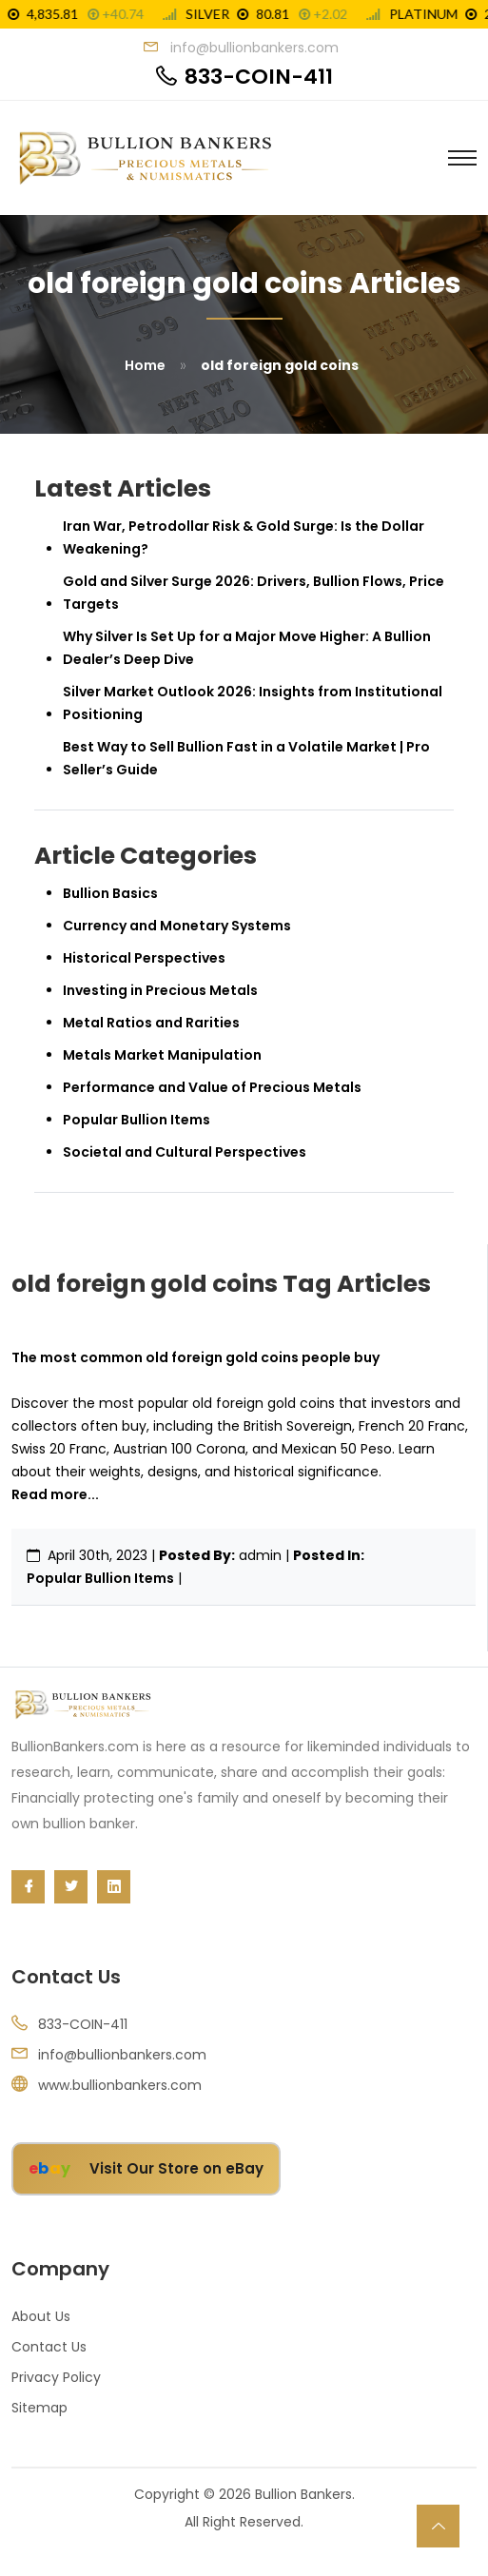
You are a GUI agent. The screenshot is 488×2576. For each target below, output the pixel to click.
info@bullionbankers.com (122, 2054)
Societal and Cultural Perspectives (184, 1151)
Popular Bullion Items (100, 1578)
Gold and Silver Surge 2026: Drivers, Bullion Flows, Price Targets (253, 593)
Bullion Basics (110, 893)
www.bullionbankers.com (120, 2085)
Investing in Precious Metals (160, 990)
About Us (40, 2316)
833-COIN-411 (259, 77)
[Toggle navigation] (462, 158)
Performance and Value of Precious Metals (212, 1087)
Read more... (55, 1494)
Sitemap (39, 2407)
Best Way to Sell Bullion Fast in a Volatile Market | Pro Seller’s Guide (246, 758)
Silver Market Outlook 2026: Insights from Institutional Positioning (252, 703)
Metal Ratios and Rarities (151, 1022)
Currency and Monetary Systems (177, 925)
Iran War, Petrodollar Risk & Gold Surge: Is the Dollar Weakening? (243, 537)
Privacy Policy (56, 2377)
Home (145, 365)
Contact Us (49, 2346)
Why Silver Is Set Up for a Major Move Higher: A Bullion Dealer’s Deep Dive (247, 648)
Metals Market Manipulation (162, 1054)
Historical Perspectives (144, 957)
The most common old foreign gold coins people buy (195, 1357)
